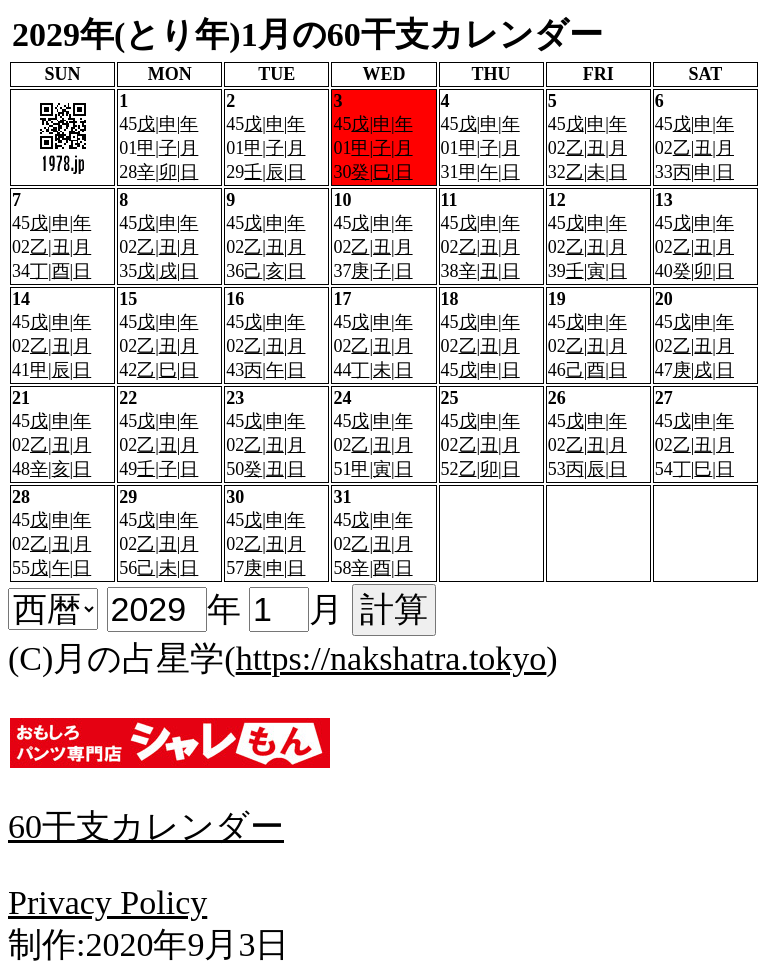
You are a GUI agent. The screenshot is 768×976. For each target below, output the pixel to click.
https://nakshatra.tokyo (391, 658)
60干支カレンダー (146, 826)
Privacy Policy (107, 902)
